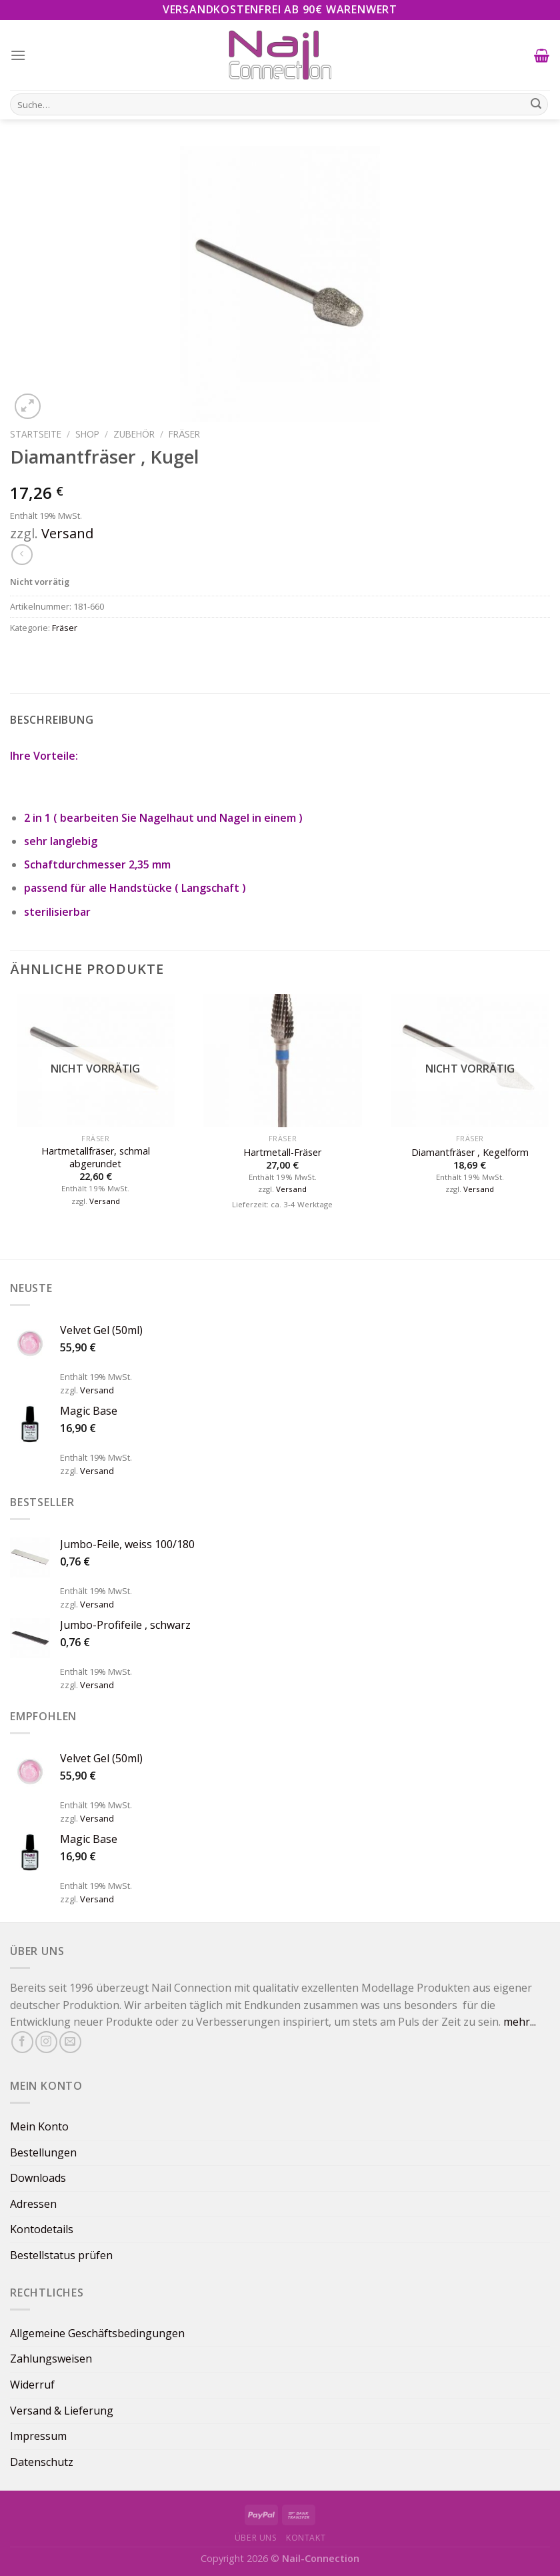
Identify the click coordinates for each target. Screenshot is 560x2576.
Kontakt (305, 2537)
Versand (67, 533)
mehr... (519, 2021)
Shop (87, 434)
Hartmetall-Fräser (282, 1153)
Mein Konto (39, 2126)
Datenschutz (41, 2462)
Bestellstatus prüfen (61, 2255)
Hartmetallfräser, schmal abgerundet (95, 1157)
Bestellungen (43, 2152)
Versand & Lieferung (61, 2410)
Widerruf (32, 2384)
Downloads (38, 2177)
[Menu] (18, 55)
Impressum (38, 2436)
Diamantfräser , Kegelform (470, 1153)
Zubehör (134, 434)
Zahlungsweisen (51, 2358)
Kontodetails (41, 2229)
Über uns (256, 2537)
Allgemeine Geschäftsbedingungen (97, 2333)
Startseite (35, 434)
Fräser (184, 434)
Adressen (33, 2203)
